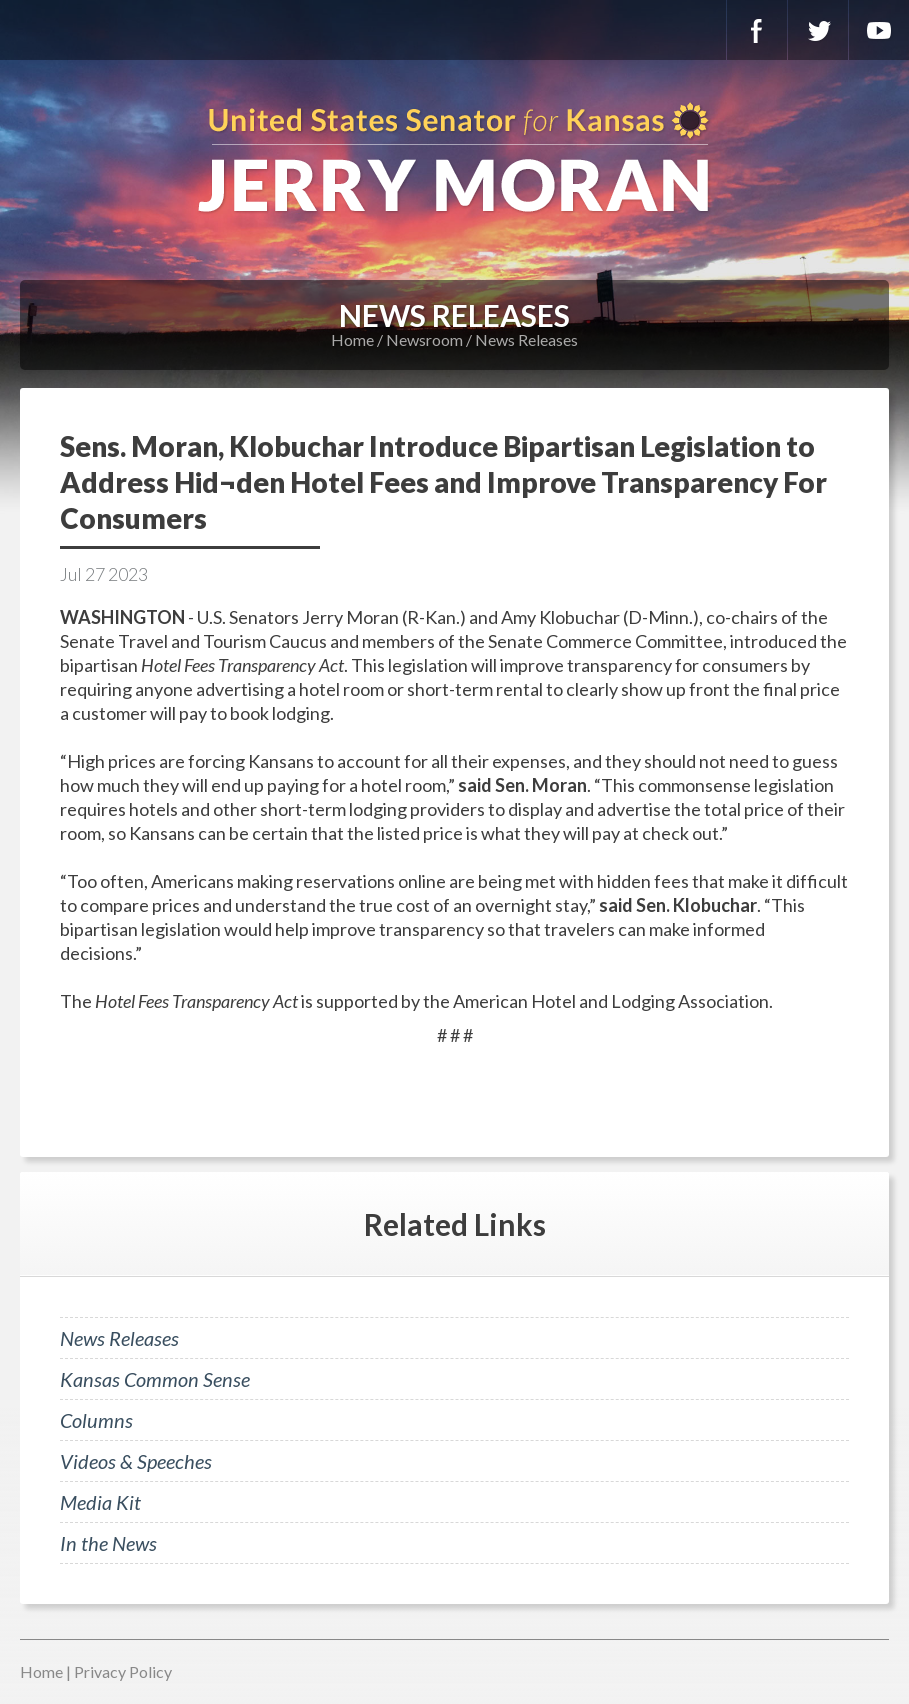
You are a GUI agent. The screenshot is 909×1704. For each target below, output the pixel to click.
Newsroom (424, 339)
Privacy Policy (123, 1671)
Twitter (818, 30)
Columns (96, 1420)
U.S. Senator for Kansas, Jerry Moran (454, 160)
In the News (108, 1543)
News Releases (526, 339)
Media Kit (100, 1502)
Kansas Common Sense (155, 1379)
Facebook (757, 30)
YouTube (879, 30)
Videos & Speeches (136, 1461)
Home (352, 339)
